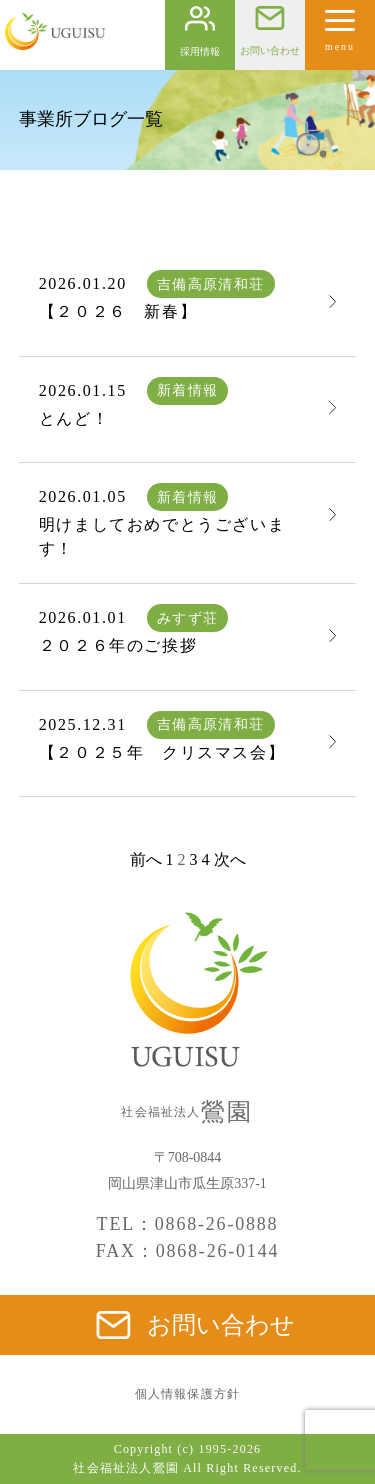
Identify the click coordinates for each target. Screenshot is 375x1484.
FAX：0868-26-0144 (187, 1251)
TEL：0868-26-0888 (188, 1224)
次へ (230, 859)
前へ (146, 859)
